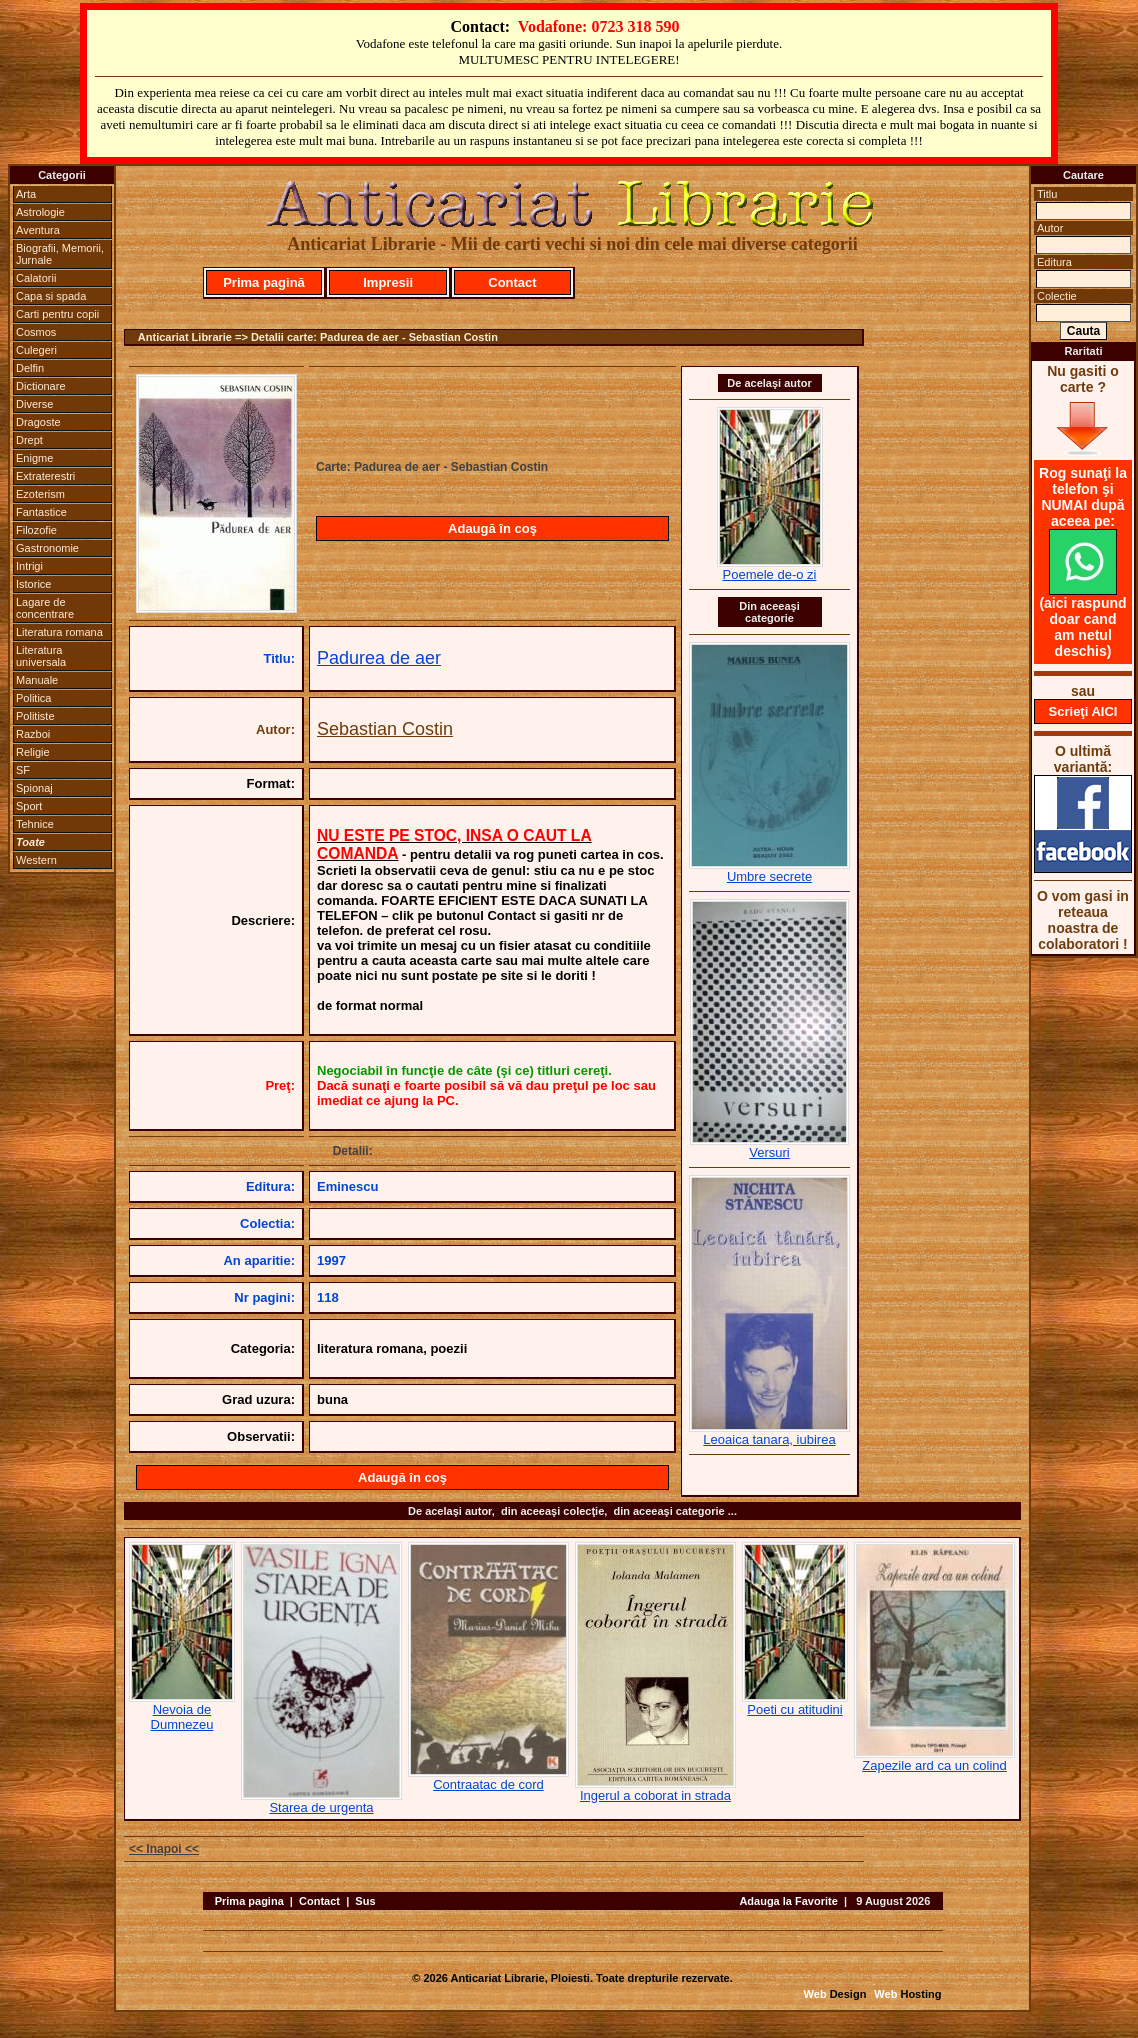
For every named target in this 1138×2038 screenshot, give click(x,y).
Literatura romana (59, 632)
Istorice (33, 584)
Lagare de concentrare (45, 608)
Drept (29, 440)
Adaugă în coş (492, 528)
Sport (29, 806)
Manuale (37, 680)
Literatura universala (41, 656)
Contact (512, 282)
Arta (26, 194)
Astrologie (40, 212)
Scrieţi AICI (1083, 711)
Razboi (33, 734)
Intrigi (29, 566)
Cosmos (36, 332)
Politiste (35, 716)
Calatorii (36, 278)
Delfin (30, 368)
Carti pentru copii (57, 314)
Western (36, 860)
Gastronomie (47, 548)
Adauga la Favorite (788, 1901)
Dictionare (41, 386)
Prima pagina (249, 1901)
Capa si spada (51, 296)
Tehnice (35, 824)
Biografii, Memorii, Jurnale (60, 254)
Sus (365, 1901)
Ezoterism (40, 494)
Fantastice (41, 512)
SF (23, 770)
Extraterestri (45, 476)
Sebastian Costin (385, 729)
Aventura (38, 230)
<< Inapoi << (164, 1849)
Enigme (34, 458)
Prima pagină (264, 282)
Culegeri (36, 350)
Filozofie (36, 530)
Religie (33, 752)
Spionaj (34, 788)
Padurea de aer (379, 658)
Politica (33, 698)
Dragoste (38, 422)
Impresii (388, 282)
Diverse (34, 404)
